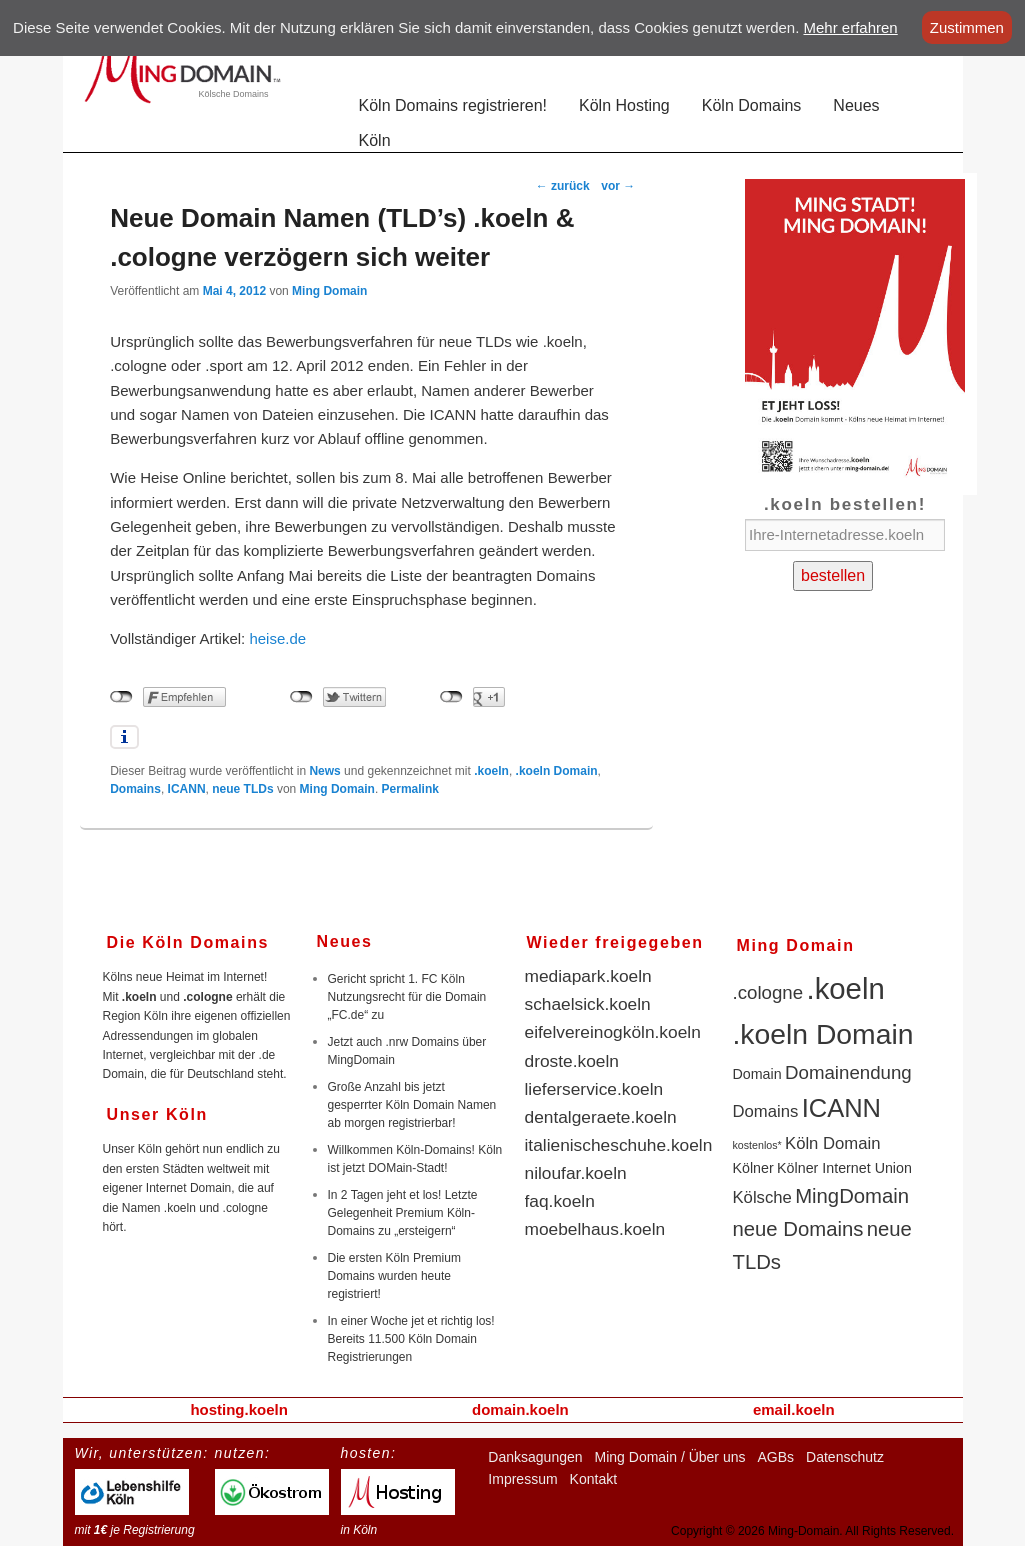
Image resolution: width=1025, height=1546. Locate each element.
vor (618, 186)
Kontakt (593, 1479)
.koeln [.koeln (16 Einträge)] (846, 988)
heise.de (277, 638)
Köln (375, 140)
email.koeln (794, 1409)
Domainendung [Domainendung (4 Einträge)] (848, 1072)
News (324, 771)
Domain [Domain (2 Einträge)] (757, 1074)
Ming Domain (329, 291)
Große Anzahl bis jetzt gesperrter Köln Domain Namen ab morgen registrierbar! (412, 1105)
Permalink (410, 789)
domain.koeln (520, 1409)
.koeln (491, 771)
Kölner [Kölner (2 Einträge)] (753, 1168)
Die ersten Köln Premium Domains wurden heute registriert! (394, 1276)
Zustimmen (967, 27)
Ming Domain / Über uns (670, 1457)
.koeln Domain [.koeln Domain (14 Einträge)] (823, 1034)
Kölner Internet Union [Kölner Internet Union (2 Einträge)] (844, 1168)
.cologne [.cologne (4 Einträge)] (768, 992)
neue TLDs (242, 789)
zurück (563, 186)
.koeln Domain (557, 771)
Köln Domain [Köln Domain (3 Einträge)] (832, 1143)
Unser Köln (157, 1114)
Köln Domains (752, 105)
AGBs (775, 1457)
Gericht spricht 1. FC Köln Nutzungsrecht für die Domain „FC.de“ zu (407, 997)
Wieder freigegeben (615, 942)
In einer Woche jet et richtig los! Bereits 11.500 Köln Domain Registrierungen (411, 1339)
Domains (135, 789)
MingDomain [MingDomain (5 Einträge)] (852, 1196)
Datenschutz (845, 1457)
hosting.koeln (239, 1409)
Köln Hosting (624, 105)
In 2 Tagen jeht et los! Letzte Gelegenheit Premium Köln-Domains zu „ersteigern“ (403, 1213)
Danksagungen (535, 1457)
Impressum (522, 1479)
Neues (856, 105)
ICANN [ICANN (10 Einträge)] (841, 1108)
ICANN (187, 789)
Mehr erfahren (851, 27)
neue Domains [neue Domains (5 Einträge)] (798, 1229)
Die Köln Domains (188, 942)
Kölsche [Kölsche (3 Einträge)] (762, 1197)
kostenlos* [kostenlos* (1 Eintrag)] (757, 1145)
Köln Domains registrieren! (453, 105)
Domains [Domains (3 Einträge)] (766, 1111)
